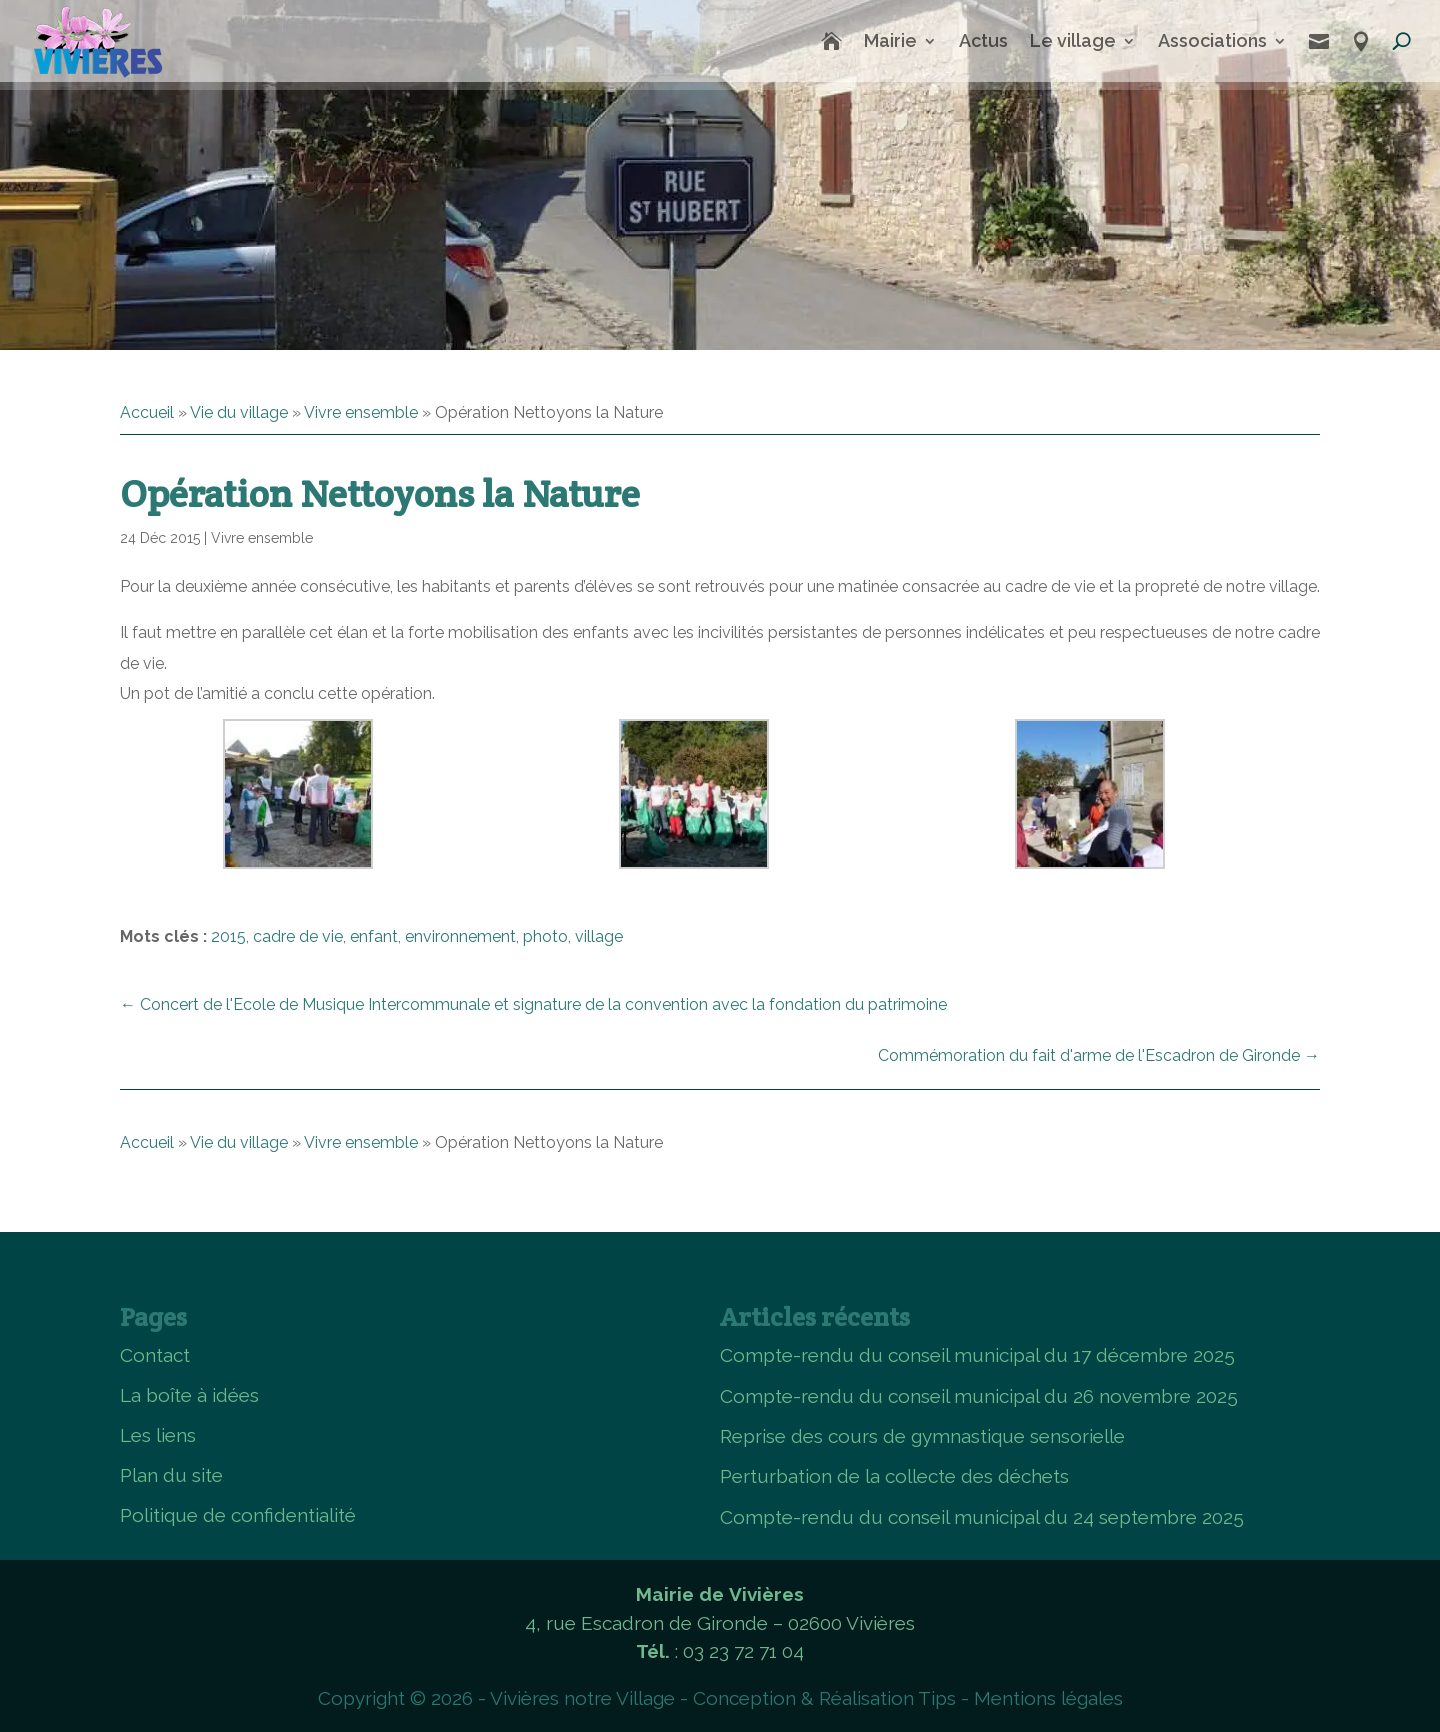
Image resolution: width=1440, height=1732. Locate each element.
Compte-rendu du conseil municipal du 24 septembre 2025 (982, 1517)
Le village (1073, 40)
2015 (228, 936)
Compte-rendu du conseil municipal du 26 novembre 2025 (979, 1396)
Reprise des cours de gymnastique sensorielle (922, 1436)
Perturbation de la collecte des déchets (894, 1476)
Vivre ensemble (361, 412)
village (599, 936)
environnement (460, 936)
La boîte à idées (189, 1395)
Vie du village (239, 412)
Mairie (890, 40)
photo (545, 936)
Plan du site (171, 1475)
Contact (155, 1355)
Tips (937, 1698)
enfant (374, 936)
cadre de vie (298, 936)
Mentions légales (1048, 1698)
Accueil (147, 412)
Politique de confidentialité (238, 1515)
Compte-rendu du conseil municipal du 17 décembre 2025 (977, 1355)
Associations (1212, 40)
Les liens (158, 1435)
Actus (983, 40)
